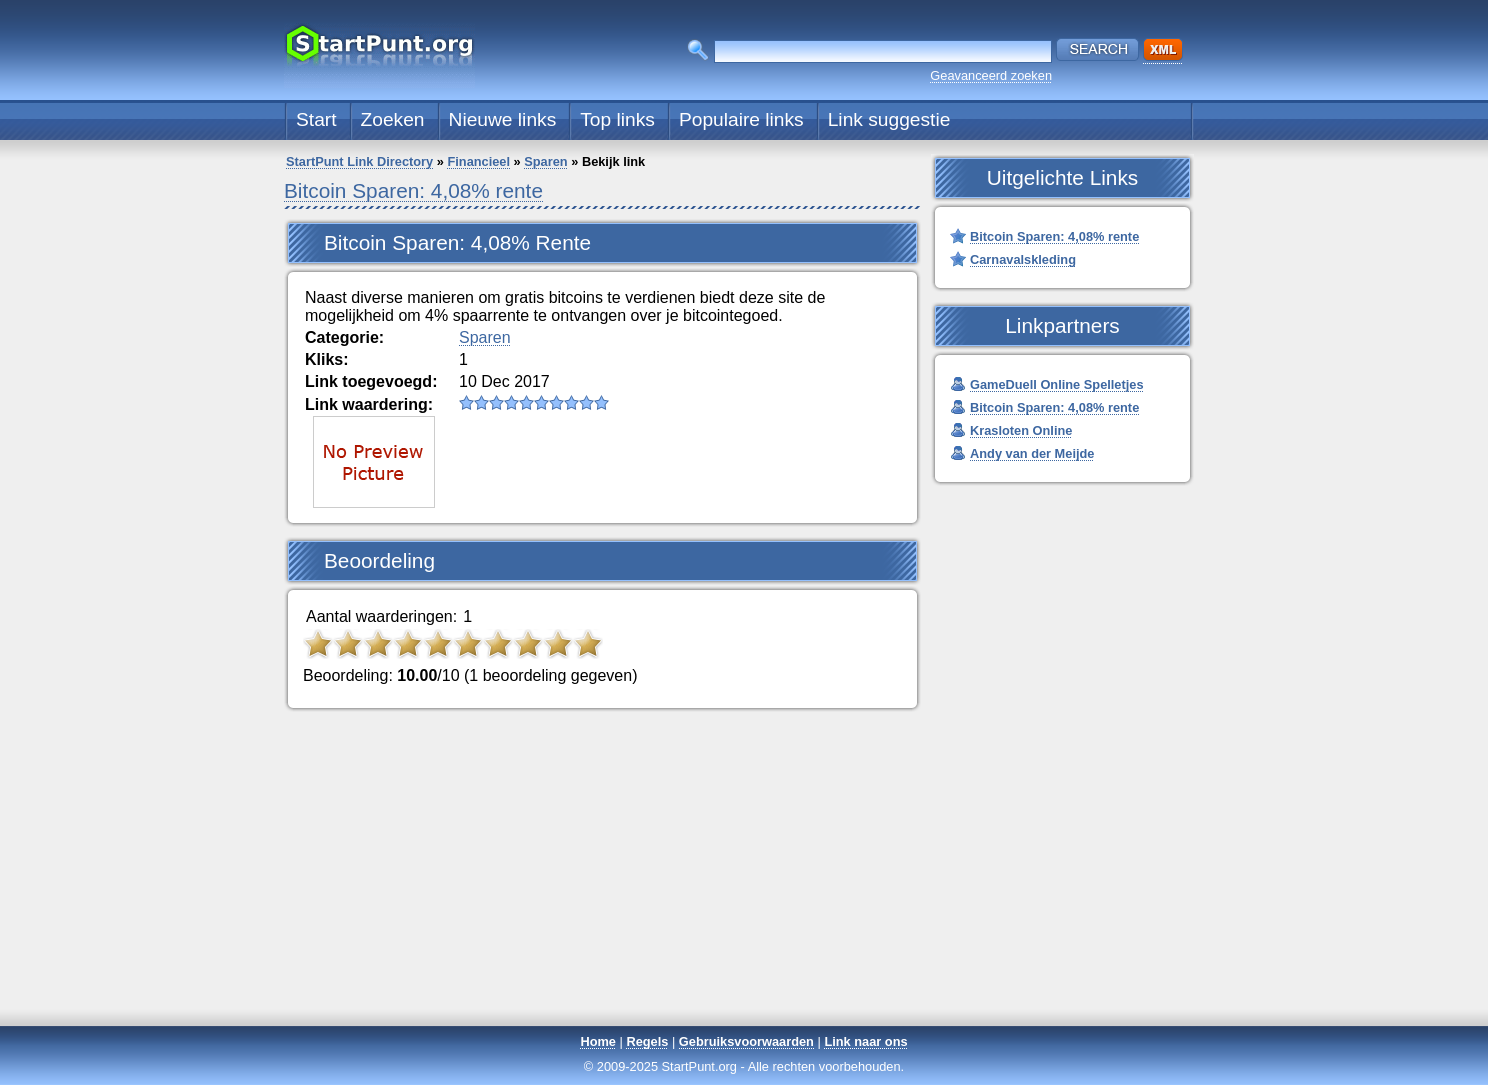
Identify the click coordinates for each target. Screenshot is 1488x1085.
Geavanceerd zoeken (991, 75)
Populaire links (741, 119)
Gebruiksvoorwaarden (746, 1041)
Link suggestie (889, 119)
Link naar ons (865, 1041)
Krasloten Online (1021, 430)
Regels (647, 1041)
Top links (617, 119)
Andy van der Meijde (1032, 453)
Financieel (478, 161)
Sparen (545, 161)
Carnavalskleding (1023, 259)
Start (316, 119)
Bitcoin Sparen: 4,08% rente (413, 190)
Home (598, 1041)
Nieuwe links (503, 119)
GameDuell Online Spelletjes (1057, 384)
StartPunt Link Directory (359, 161)
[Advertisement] (744, 884)
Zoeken (393, 119)
